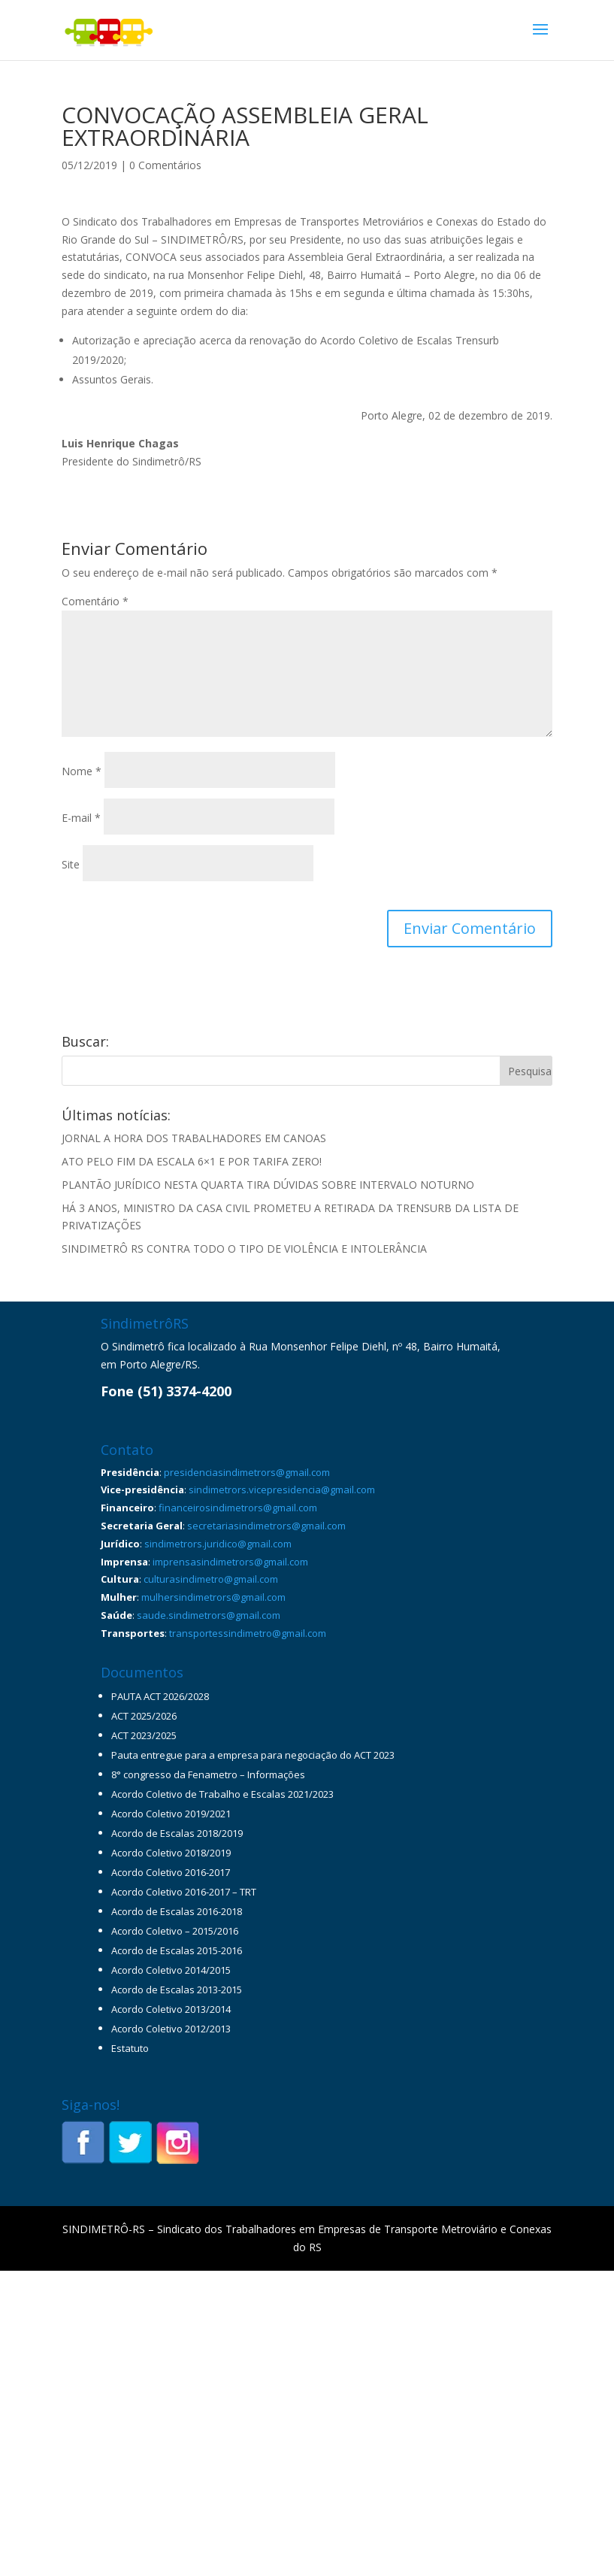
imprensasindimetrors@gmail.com (230, 1561)
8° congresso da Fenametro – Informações (208, 1774)
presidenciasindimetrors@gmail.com (247, 1472)
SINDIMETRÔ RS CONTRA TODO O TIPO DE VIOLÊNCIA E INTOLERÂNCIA (244, 1248)
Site (71, 864)
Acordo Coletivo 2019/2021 (171, 1813)
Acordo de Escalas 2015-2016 (176, 1950)
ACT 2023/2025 (144, 1735)
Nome (81, 771)
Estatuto (130, 2048)
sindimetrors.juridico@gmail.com (218, 1543)
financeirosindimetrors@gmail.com (238, 1507)
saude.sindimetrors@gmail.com (208, 1615)
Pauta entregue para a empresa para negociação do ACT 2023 (253, 1755)
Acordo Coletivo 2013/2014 (171, 2009)
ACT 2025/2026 (144, 1716)
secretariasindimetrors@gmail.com (266, 1525)
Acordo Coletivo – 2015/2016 (174, 1931)
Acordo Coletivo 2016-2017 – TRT (183, 1892)
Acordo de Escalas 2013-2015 (176, 1989)
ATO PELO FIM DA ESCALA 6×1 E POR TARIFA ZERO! (192, 1161)
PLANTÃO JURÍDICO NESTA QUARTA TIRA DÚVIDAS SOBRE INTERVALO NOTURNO (268, 1184)
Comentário (95, 601)
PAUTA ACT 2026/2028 (160, 1696)
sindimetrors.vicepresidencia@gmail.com (282, 1489)
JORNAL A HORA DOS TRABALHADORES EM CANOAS (194, 1138)
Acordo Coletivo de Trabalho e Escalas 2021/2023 (222, 1794)
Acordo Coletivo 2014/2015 (171, 1970)
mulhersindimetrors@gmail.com (213, 1597)
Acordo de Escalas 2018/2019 (177, 1833)
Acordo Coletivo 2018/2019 (171, 1852)
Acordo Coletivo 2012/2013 (171, 2028)
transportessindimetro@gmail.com (247, 1633)
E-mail (81, 818)
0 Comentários (165, 165)
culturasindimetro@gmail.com (211, 1579)
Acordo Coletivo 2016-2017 (170, 1872)
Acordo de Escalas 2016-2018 (176, 1911)
